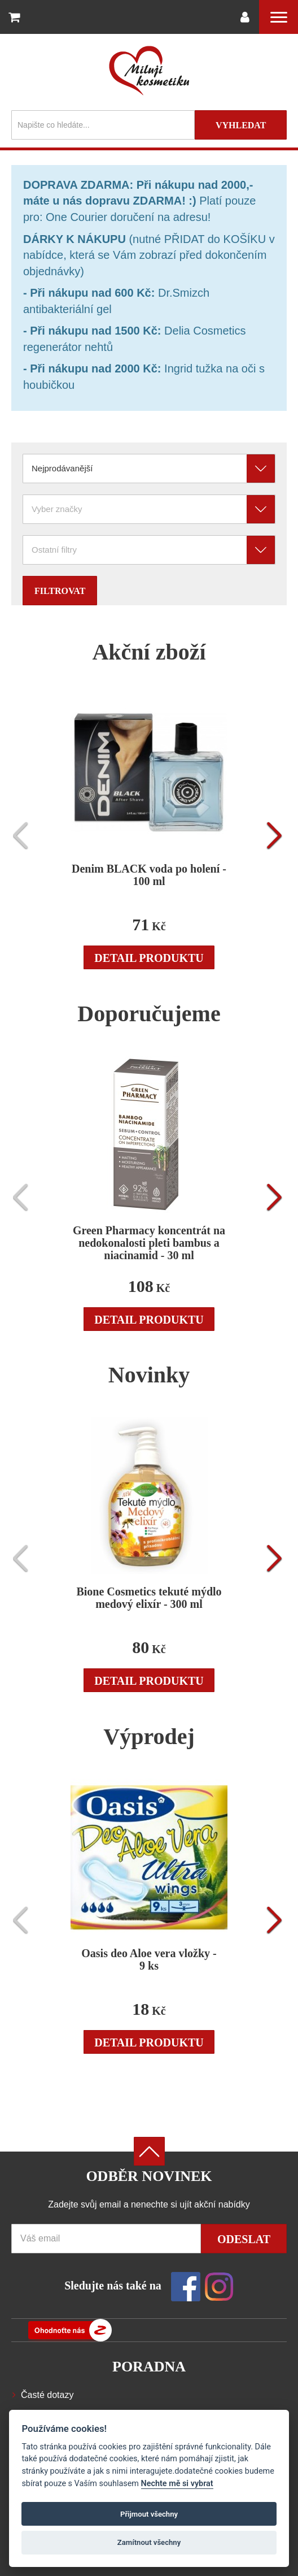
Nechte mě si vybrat (177, 2483)
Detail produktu (149, 958)
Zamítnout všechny (149, 2542)
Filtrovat (59, 591)
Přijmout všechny (149, 2514)
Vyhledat (241, 125)
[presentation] (24, 836)
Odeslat (243, 2239)
